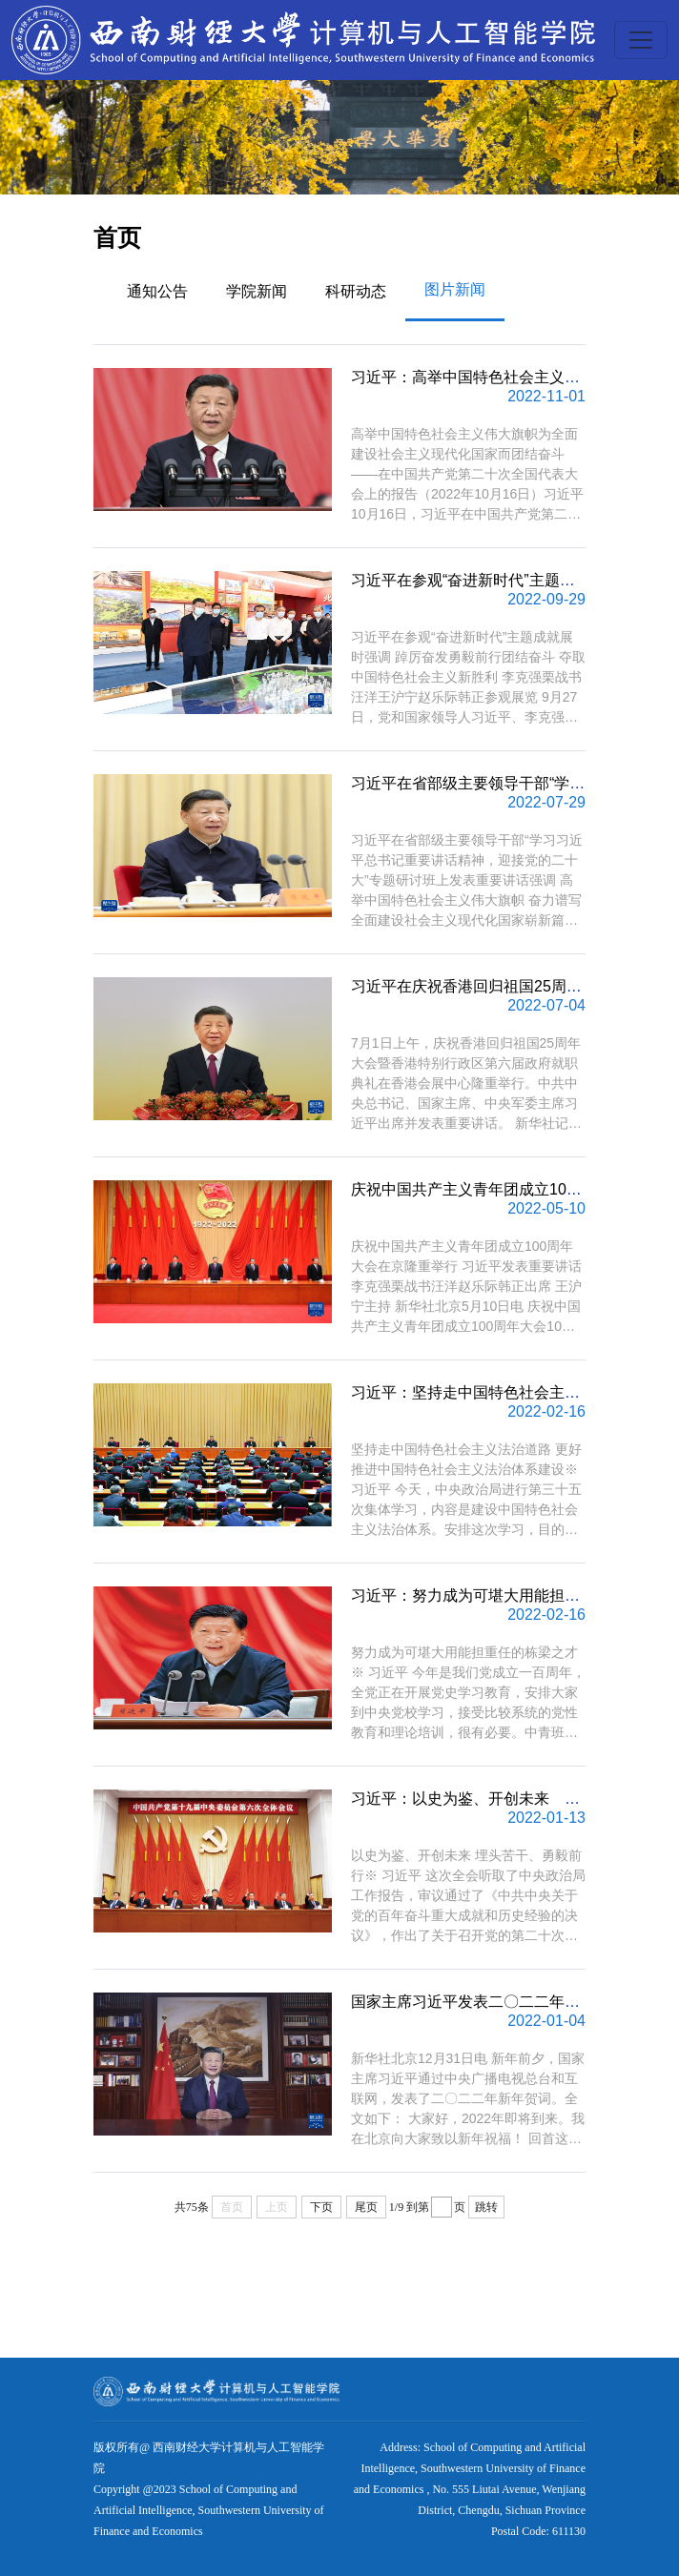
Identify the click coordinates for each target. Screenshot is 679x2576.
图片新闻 (454, 289)
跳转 (486, 2207)
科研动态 (355, 291)
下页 (321, 2207)
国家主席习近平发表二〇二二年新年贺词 (488, 2001)
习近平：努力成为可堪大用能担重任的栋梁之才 (511, 1595)
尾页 (366, 2207)
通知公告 (157, 291)
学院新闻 (256, 291)
